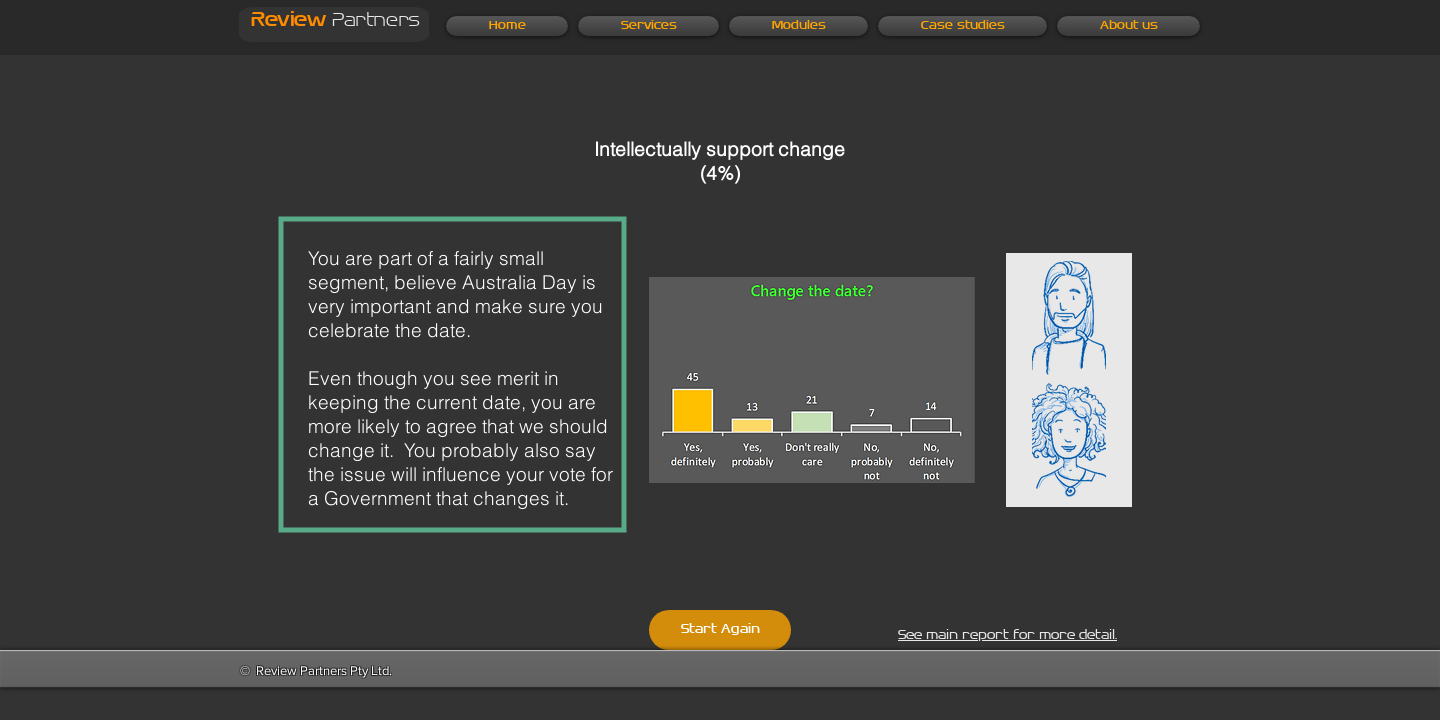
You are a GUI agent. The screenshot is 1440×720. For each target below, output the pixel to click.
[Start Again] (720, 630)
